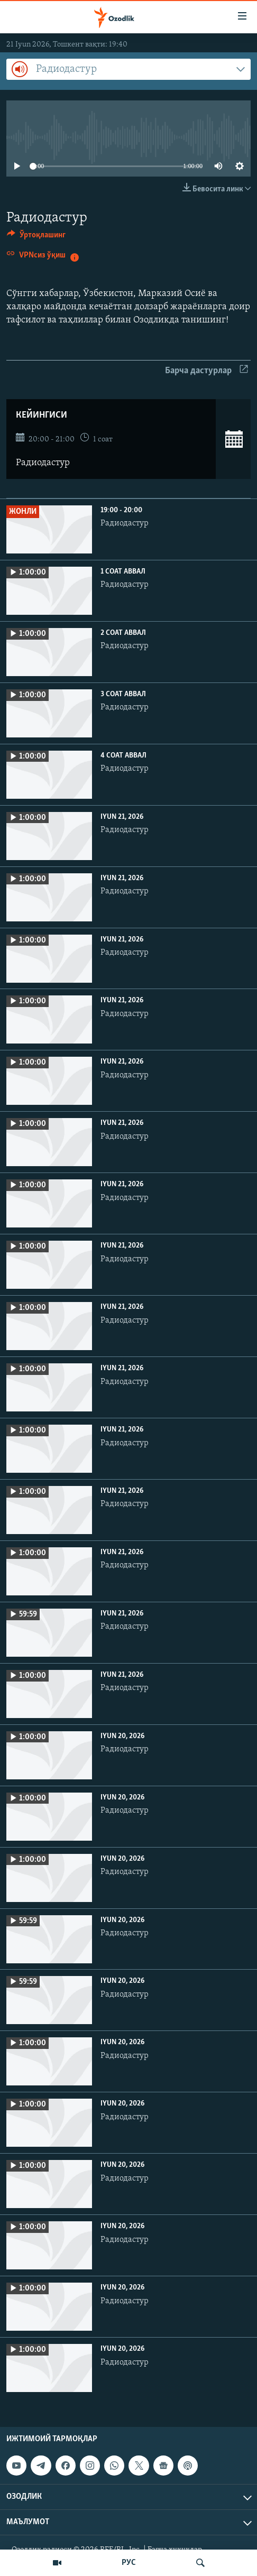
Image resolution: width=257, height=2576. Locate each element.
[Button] (36, 237)
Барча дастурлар (206, 371)
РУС (129, 2563)
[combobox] (128, 69)
